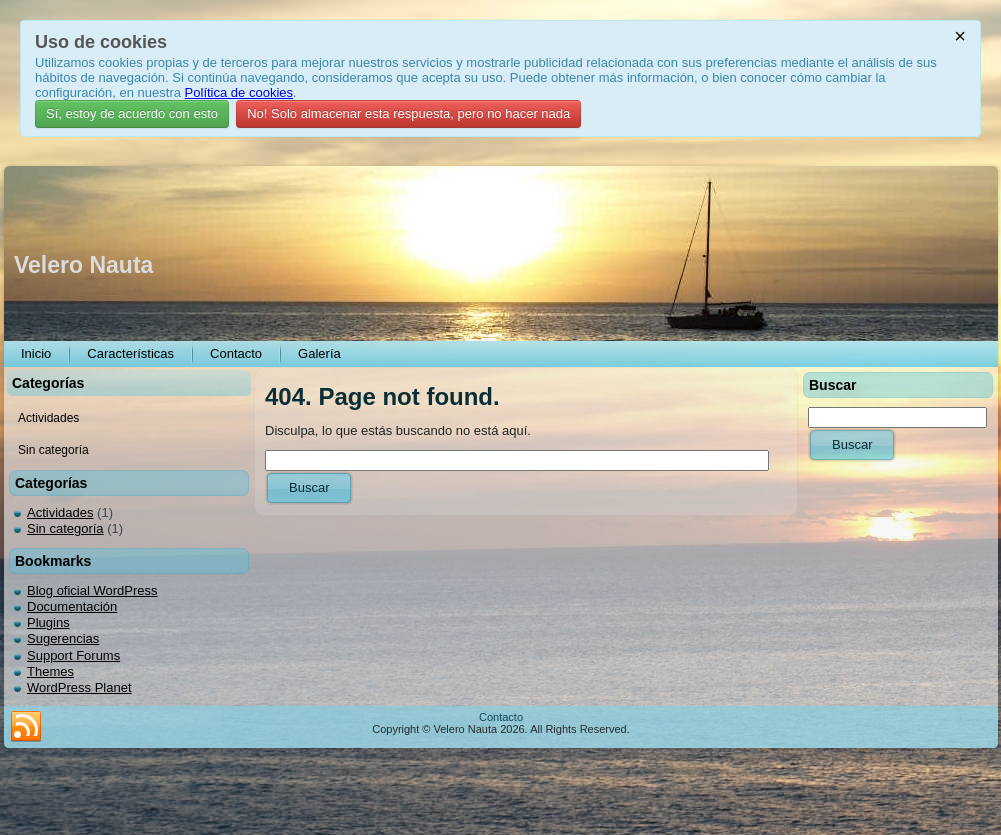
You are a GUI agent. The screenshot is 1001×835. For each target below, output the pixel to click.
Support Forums (73, 655)
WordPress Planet (79, 687)
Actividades (60, 512)
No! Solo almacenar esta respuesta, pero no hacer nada (408, 113)
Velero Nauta (83, 265)
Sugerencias (63, 638)
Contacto (501, 717)
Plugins (48, 622)
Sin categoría (65, 528)
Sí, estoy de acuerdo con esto (132, 113)
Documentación (72, 606)
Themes (50, 671)
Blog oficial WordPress (92, 590)
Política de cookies (239, 92)
